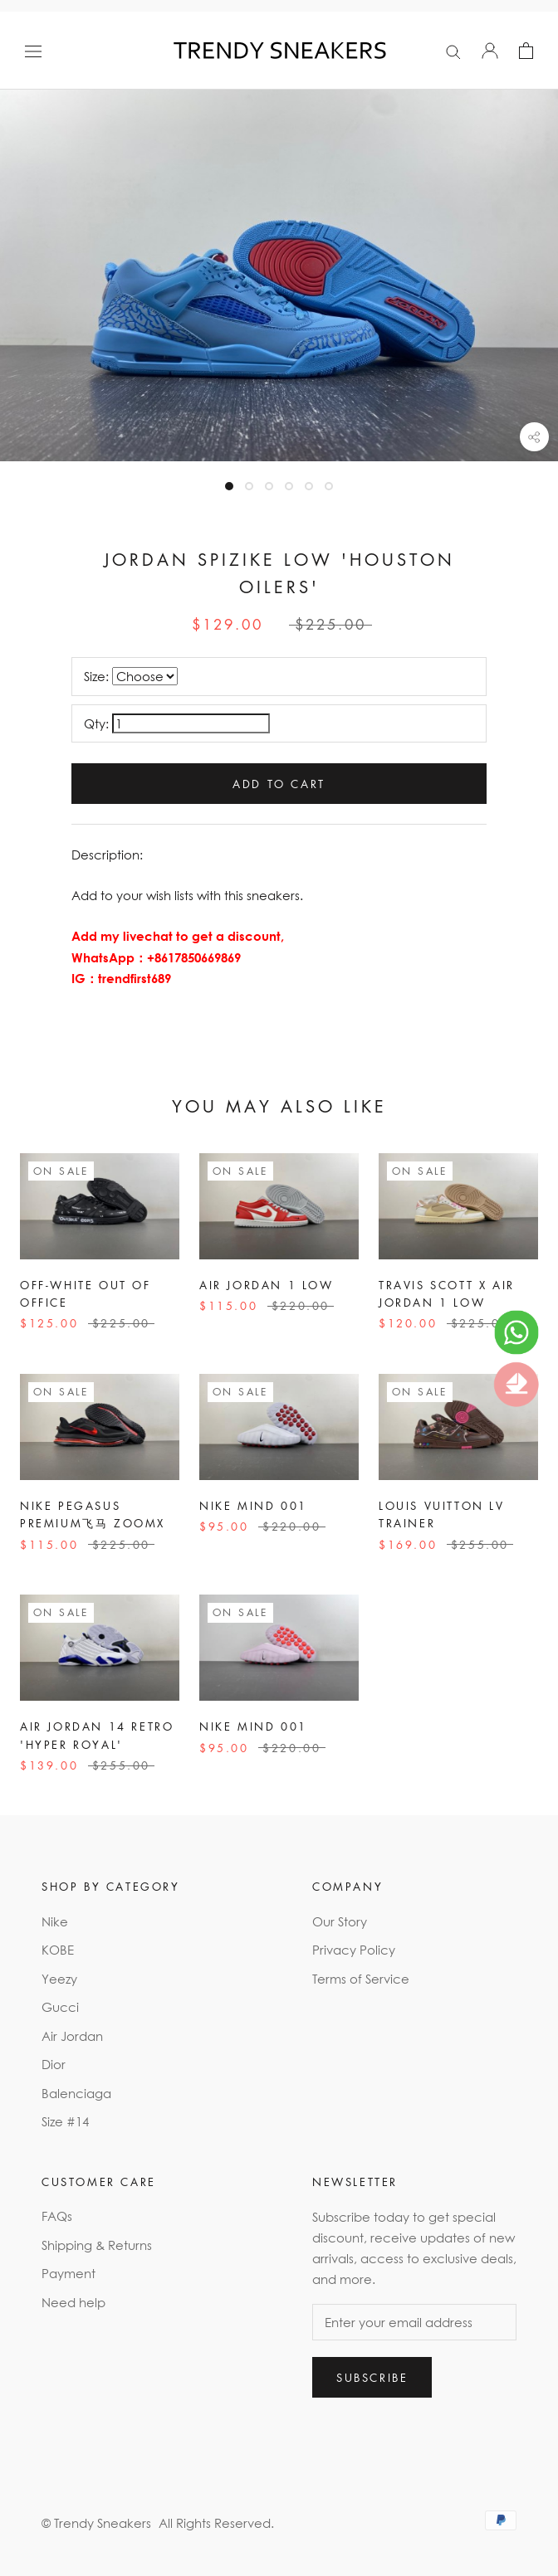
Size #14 (65, 2121)
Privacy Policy (353, 1949)
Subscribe (372, 2377)
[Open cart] (526, 50)
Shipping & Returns (97, 2245)
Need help (73, 2302)
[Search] (453, 50)
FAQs (57, 2215)
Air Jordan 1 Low (266, 1285)
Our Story (339, 1921)
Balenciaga (76, 2093)
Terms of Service (360, 1978)
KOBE (58, 1949)
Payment (68, 2273)
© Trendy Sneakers (96, 2522)
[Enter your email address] (414, 2322)
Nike (55, 1921)
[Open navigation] (33, 50)
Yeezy (59, 1978)
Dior (54, 2064)
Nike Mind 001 (253, 1505)
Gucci (60, 2006)
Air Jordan (72, 2035)
